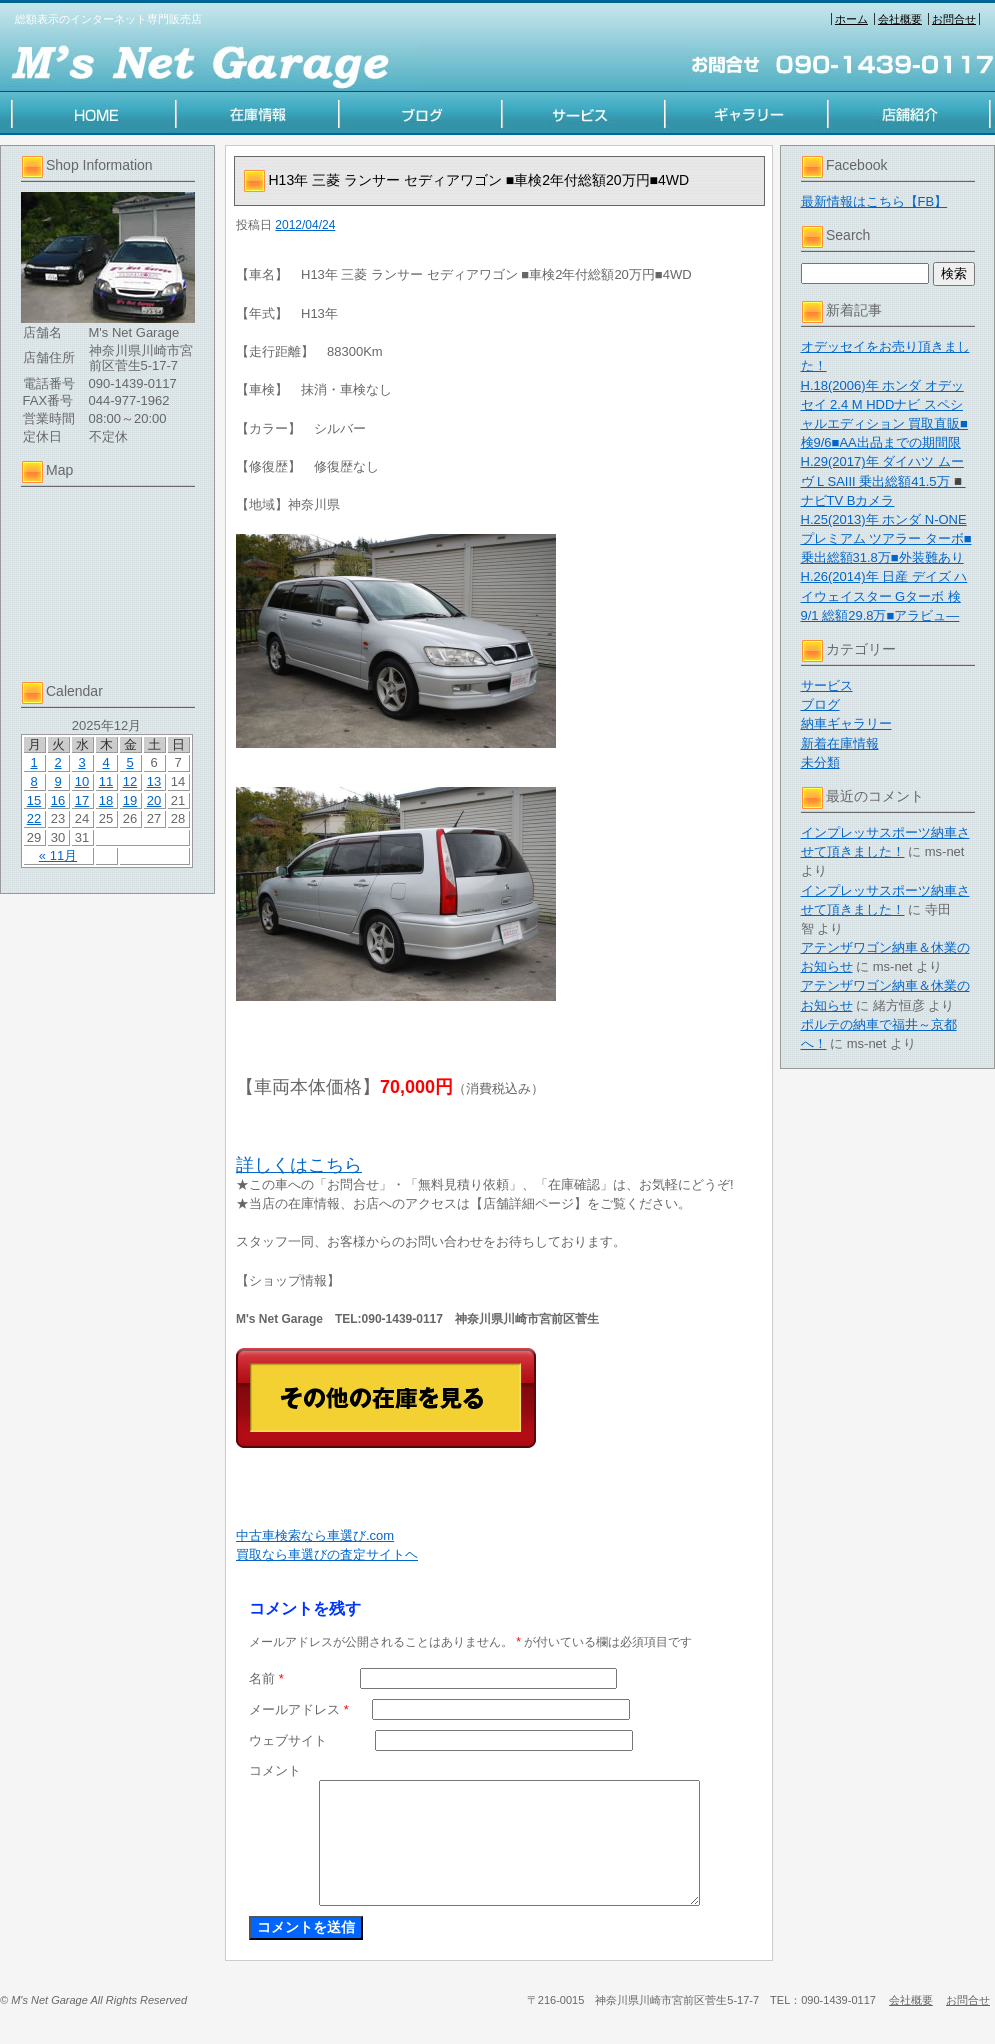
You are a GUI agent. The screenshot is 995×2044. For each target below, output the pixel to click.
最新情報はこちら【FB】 (874, 201)
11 (106, 781)
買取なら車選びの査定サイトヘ (327, 1554)
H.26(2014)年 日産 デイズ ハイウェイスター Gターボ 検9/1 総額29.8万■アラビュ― (884, 595)
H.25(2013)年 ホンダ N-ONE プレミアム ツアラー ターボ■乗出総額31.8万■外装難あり (886, 538)
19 (130, 800)
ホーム (851, 19)
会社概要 (900, 19)
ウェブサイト (288, 1740)
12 (130, 781)
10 (82, 781)
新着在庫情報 (840, 743)
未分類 (820, 762)
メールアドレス (299, 1709)
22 (34, 818)
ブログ (820, 704)
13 (154, 781)
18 (106, 800)
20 (154, 800)
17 (82, 800)
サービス (827, 685)
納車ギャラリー (846, 723)
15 (34, 800)
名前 (266, 1678)
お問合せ (954, 19)
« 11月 (58, 855)
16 (58, 800)
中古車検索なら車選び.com (315, 1535)
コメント (275, 1770)
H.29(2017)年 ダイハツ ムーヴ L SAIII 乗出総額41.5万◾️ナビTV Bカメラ (883, 480)
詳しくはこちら (299, 1165)
